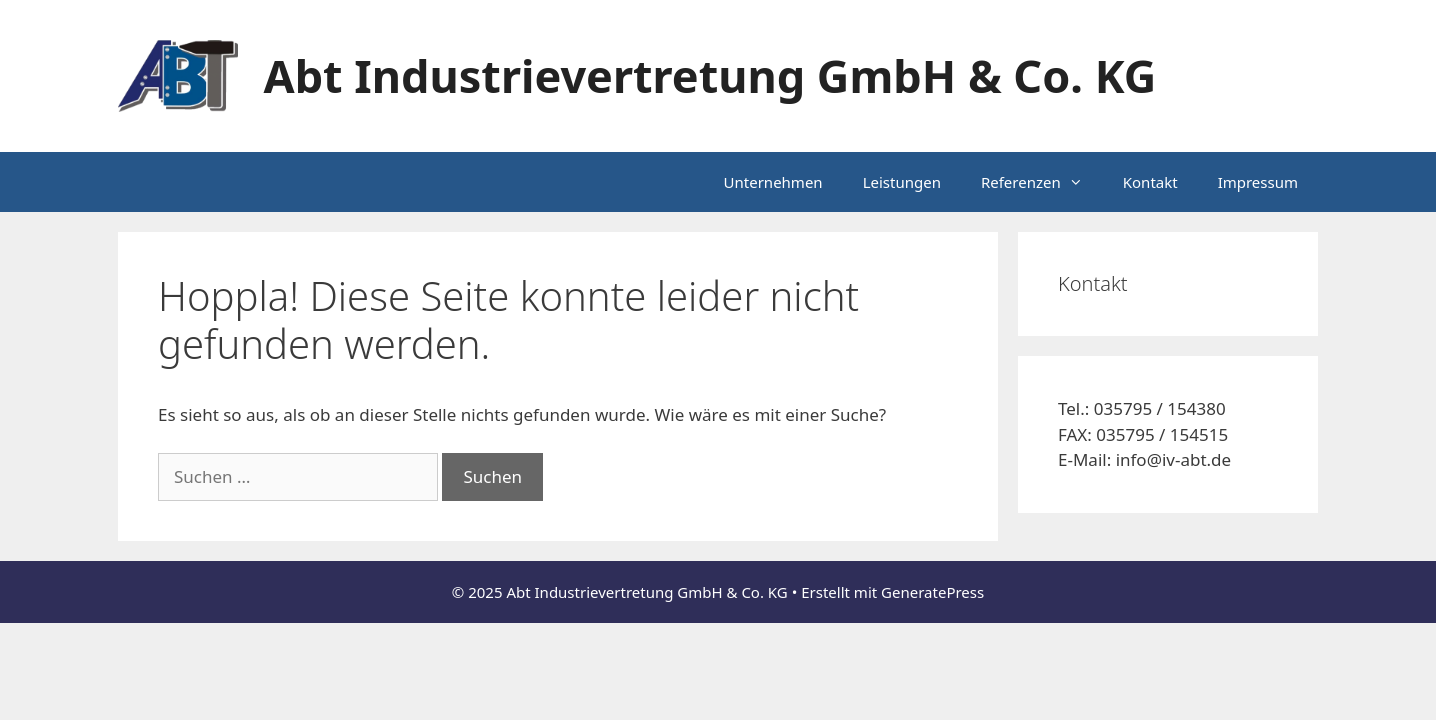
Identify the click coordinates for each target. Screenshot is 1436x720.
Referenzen (1042, 182)
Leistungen (902, 182)
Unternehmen (773, 182)
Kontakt (1150, 182)
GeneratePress (932, 592)
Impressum (1258, 182)
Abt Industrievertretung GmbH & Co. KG (710, 75)
